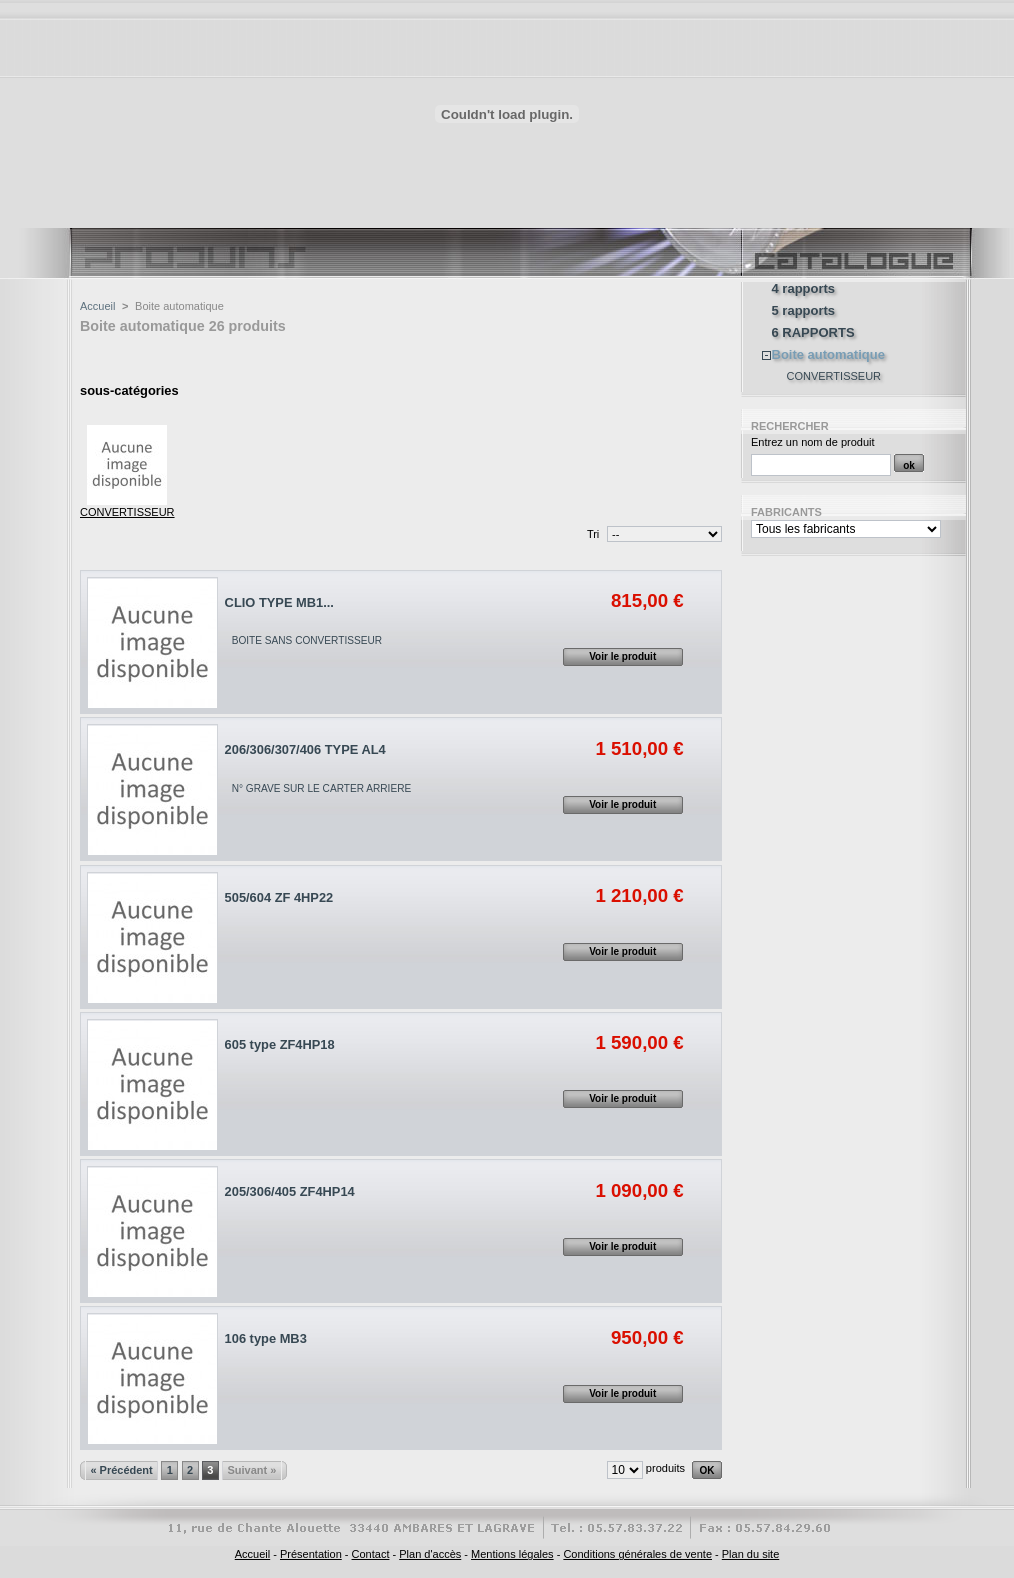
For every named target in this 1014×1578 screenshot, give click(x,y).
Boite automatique (828, 355)
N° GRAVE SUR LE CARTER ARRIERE (322, 788)
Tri (593, 534)
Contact (371, 1554)
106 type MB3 (266, 1338)
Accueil (97, 306)
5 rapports (804, 311)
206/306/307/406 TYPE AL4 (305, 749)
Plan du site (750, 1554)
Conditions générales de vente (637, 1554)
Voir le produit (622, 656)
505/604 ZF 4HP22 (279, 897)
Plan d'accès (430, 1554)
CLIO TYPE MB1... (279, 602)
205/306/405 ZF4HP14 (290, 1191)
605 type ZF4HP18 (280, 1044)
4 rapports (804, 289)
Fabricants (786, 512)
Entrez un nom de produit (813, 442)
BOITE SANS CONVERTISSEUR (307, 640)
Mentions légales (512, 1554)
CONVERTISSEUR (127, 512)
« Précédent (121, 1470)
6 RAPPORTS (813, 333)
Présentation (311, 1554)
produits (665, 1468)
